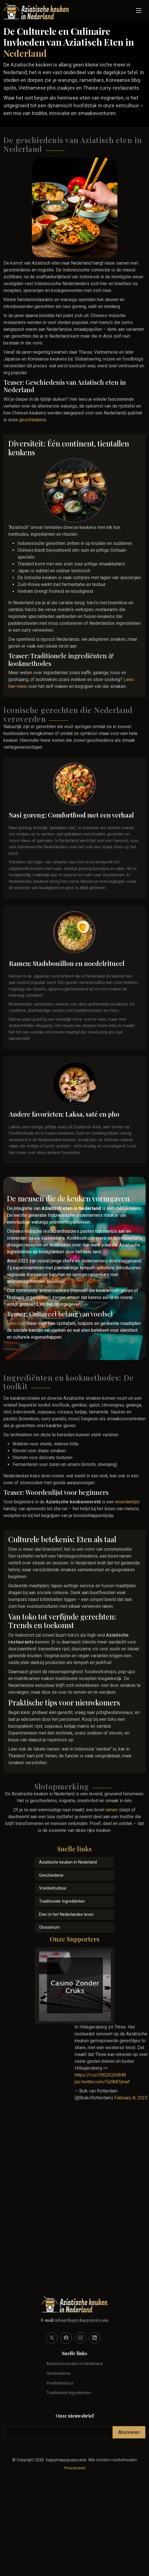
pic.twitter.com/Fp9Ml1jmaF (102, 2081)
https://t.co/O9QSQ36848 (100, 2075)
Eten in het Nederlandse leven (66, 1914)
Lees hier (16, 1323)
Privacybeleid (74, 2468)
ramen (111, 1809)
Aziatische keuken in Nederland (68, 1862)
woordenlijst (127, 1501)
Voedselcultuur (53, 1888)
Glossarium (49, 1927)
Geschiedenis (51, 1875)
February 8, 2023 (131, 2097)
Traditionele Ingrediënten (62, 1901)
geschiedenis (32, 419)
